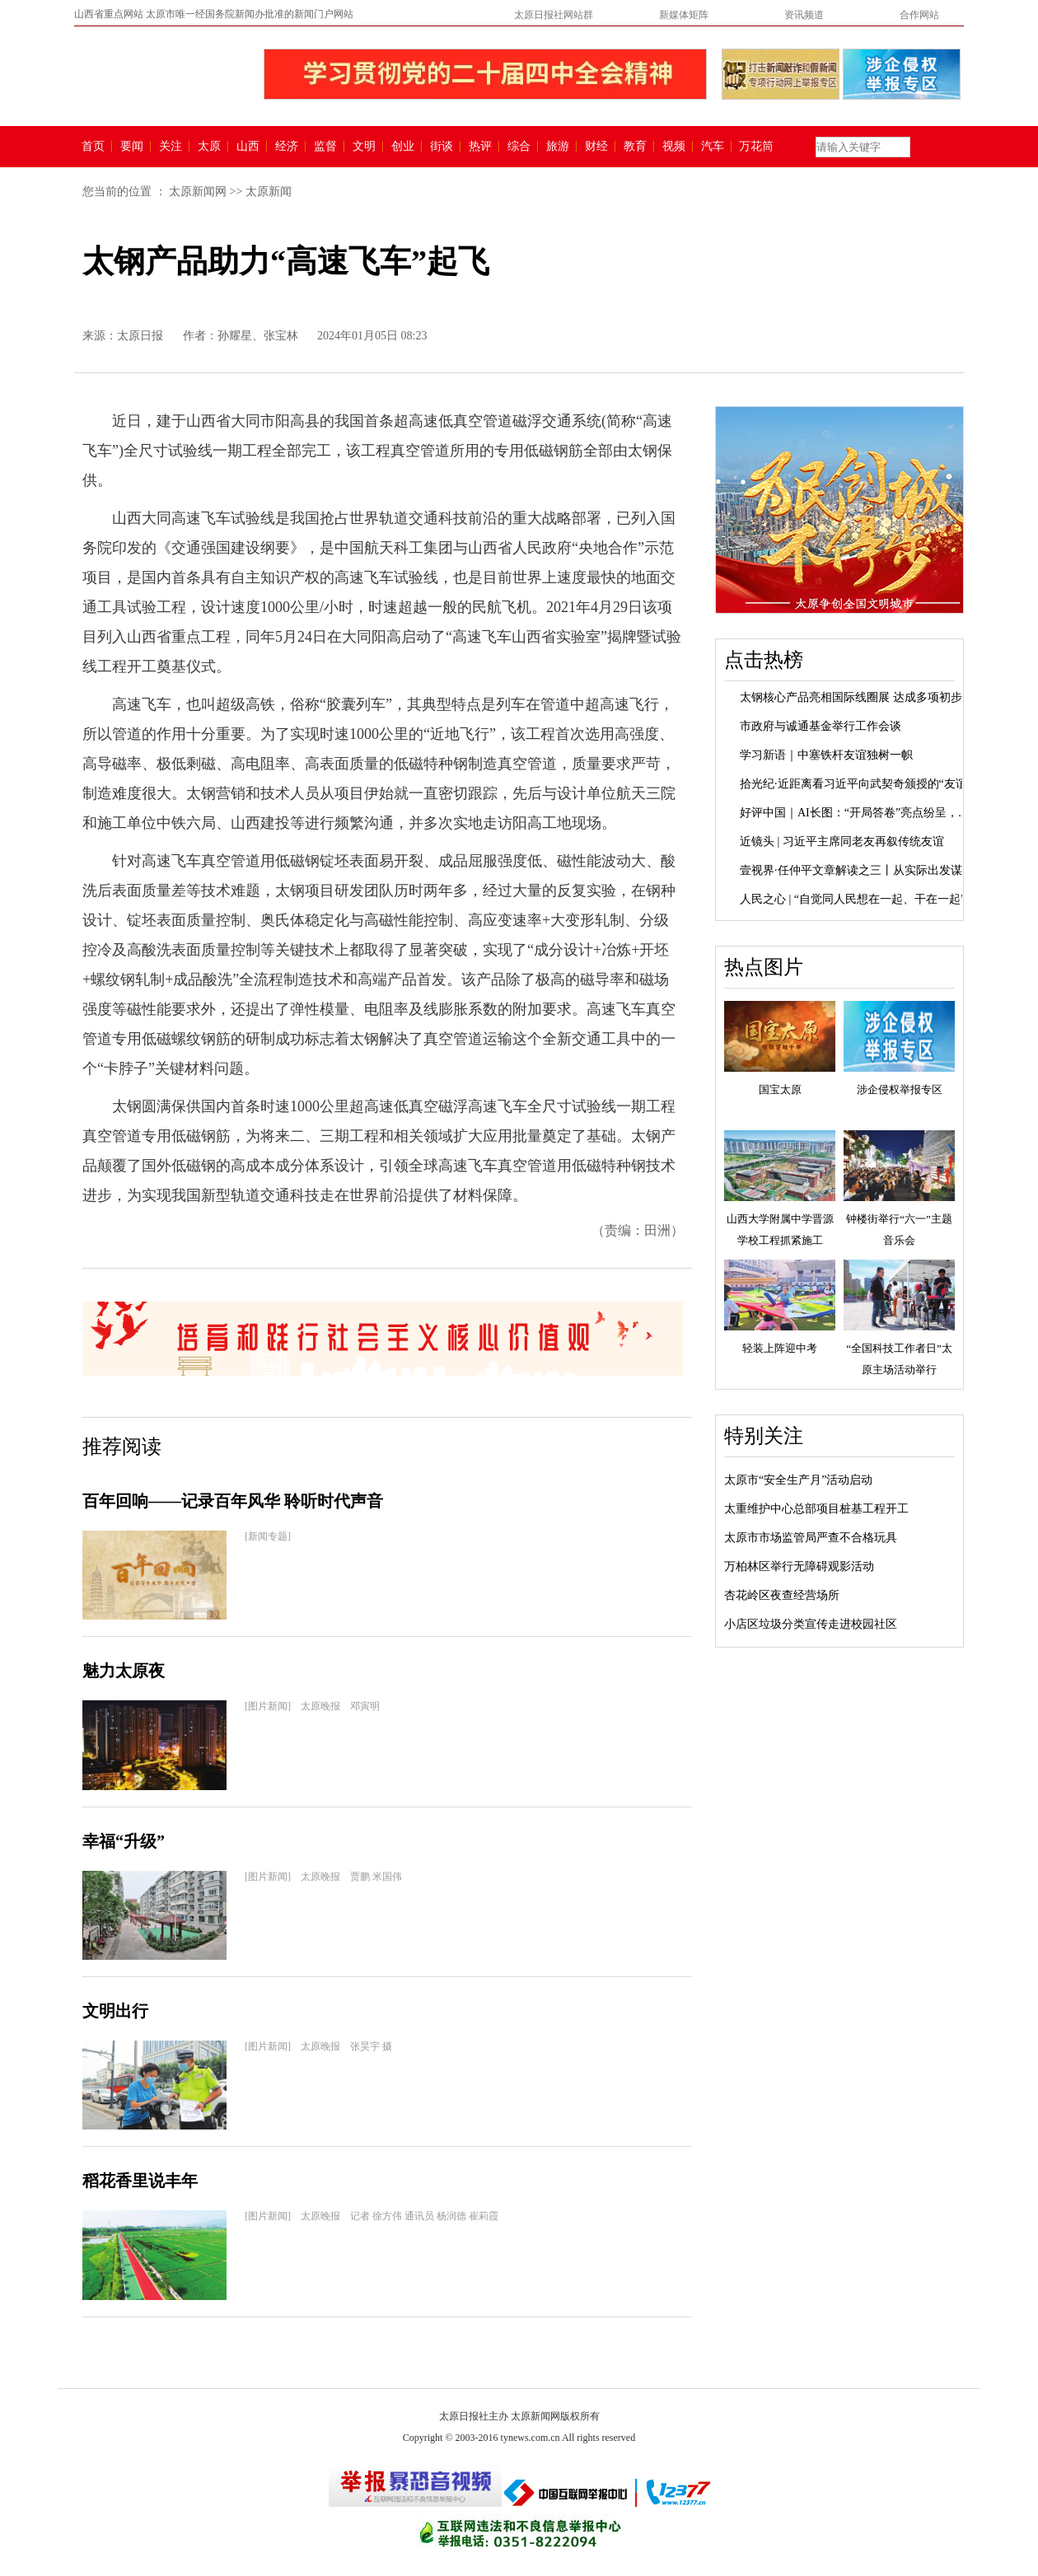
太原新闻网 (198, 191)
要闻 (131, 146)
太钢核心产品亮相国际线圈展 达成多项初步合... (861, 697)
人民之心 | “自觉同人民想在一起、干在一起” (853, 899)
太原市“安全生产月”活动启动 (798, 1480)
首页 (93, 146)
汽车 (712, 146)
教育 (635, 146)
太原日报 (140, 336)
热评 (480, 146)
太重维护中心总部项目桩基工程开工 (816, 1509)
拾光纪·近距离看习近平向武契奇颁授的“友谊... (857, 784)
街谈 (441, 146)
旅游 (557, 146)
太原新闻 (268, 191)
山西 (248, 146)
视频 (673, 146)
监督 (325, 146)
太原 (209, 146)
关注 (170, 146)
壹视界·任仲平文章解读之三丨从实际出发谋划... (861, 870)
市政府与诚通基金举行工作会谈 (820, 726)
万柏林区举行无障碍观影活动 (799, 1566)
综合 (519, 146)
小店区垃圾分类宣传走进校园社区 (810, 1624)
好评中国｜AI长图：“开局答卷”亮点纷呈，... (853, 812)
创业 (402, 146)
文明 (364, 146)
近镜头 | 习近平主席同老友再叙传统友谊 (842, 841)
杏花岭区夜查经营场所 (781, 1595)
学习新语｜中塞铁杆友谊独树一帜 (826, 755)
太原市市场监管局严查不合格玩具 (810, 1537)
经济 (286, 146)
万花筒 (754, 146)
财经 (596, 146)
